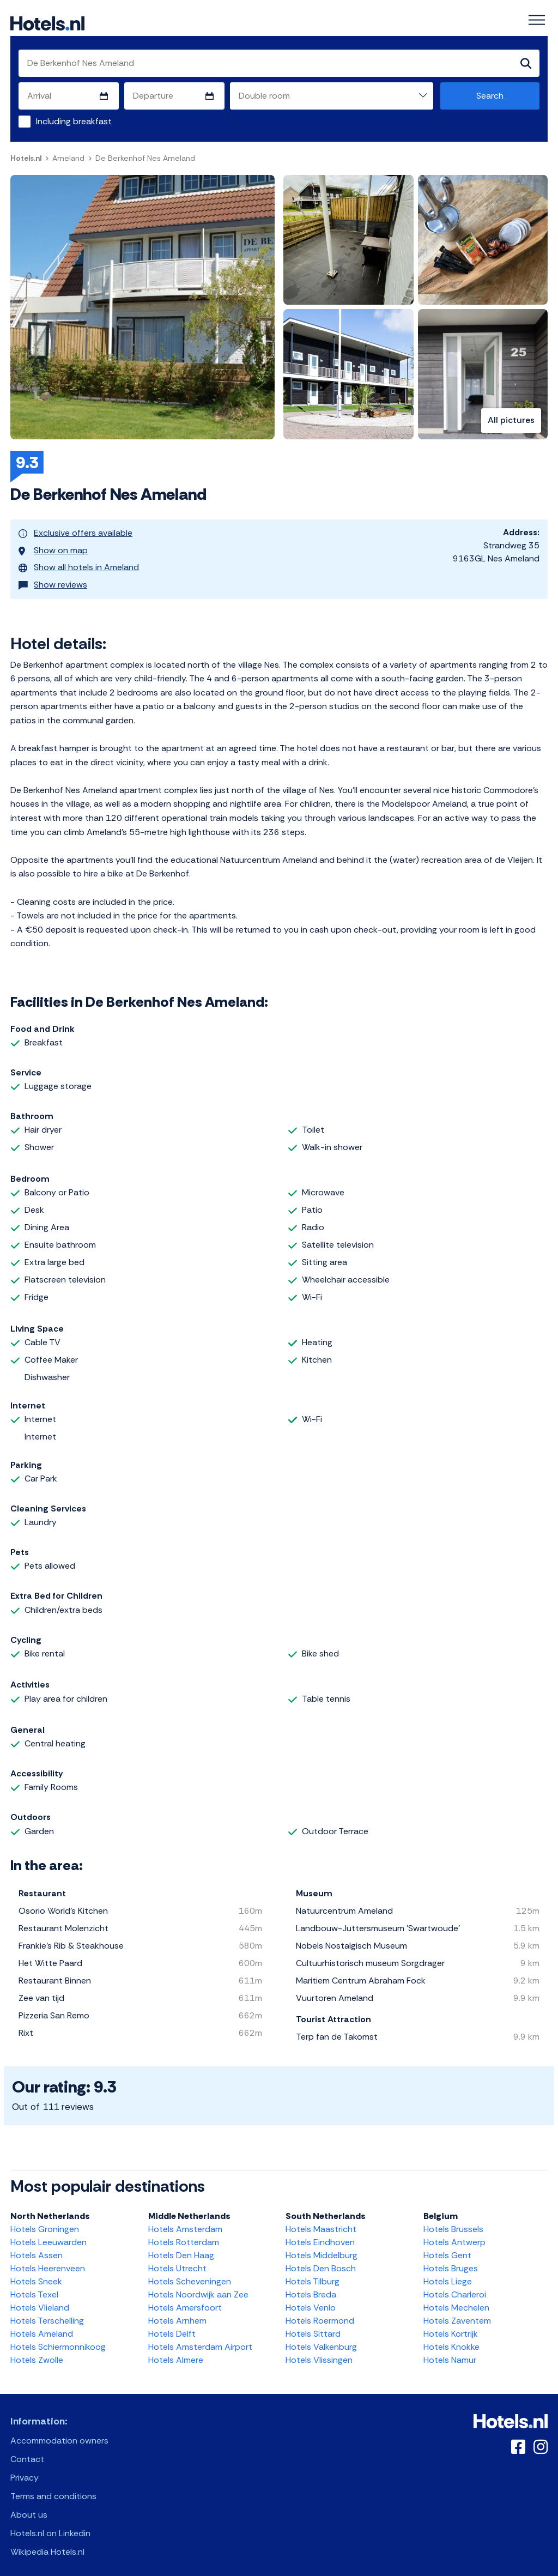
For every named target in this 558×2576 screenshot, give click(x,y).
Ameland (68, 158)
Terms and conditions (53, 2489)
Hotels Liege (447, 2274)
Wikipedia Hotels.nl (47, 2544)
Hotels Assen (36, 2248)
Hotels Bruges (450, 2261)
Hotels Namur (449, 2353)
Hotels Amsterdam (185, 2222)
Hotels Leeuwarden (48, 2235)
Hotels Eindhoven (320, 2235)
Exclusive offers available (75, 532)
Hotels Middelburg (321, 2248)
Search (490, 95)
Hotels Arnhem (177, 2313)
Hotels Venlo (311, 2300)
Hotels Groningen (44, 2222)
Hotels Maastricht (321, 2222)
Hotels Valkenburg (321, 2339)
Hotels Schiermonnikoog (58, 2339)
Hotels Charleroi (454, 2287)
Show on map (53, 547)
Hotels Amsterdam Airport (200, 2339)
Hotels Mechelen (456, 2300)
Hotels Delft (172, 2326)
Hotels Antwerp (454, 2235)
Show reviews (53, 578)
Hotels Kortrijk (450, 2326)
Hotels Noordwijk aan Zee (198, 2287)
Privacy (24, 2470)
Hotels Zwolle (36, 2353)
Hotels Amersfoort (185, 2300)
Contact (27, 2452)
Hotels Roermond (320, 2313)
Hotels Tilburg (312, 2274)
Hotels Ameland (41, 2326)
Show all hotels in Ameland (79, 563)
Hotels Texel (34, 2287)
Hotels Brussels (453, 2222)
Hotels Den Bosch (321, 2261)
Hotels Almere (175, 2353)
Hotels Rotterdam (183, 2235)
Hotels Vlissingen (319, 2353)
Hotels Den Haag (181, 2248)
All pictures (511, 420)
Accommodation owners (59, 2433)
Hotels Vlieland (39, 2300)
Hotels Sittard (313, 2326)
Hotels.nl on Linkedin (50, 2526)
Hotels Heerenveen (47, 2261)
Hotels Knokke (451, 2339)
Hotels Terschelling (47, 2313)
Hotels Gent (447, 2248)
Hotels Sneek (36, 2274)
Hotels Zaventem (457, 2313)
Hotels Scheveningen (189, 2274)
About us (28, 2507)
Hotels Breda (311, 2287)
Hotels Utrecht (177, 2261)
